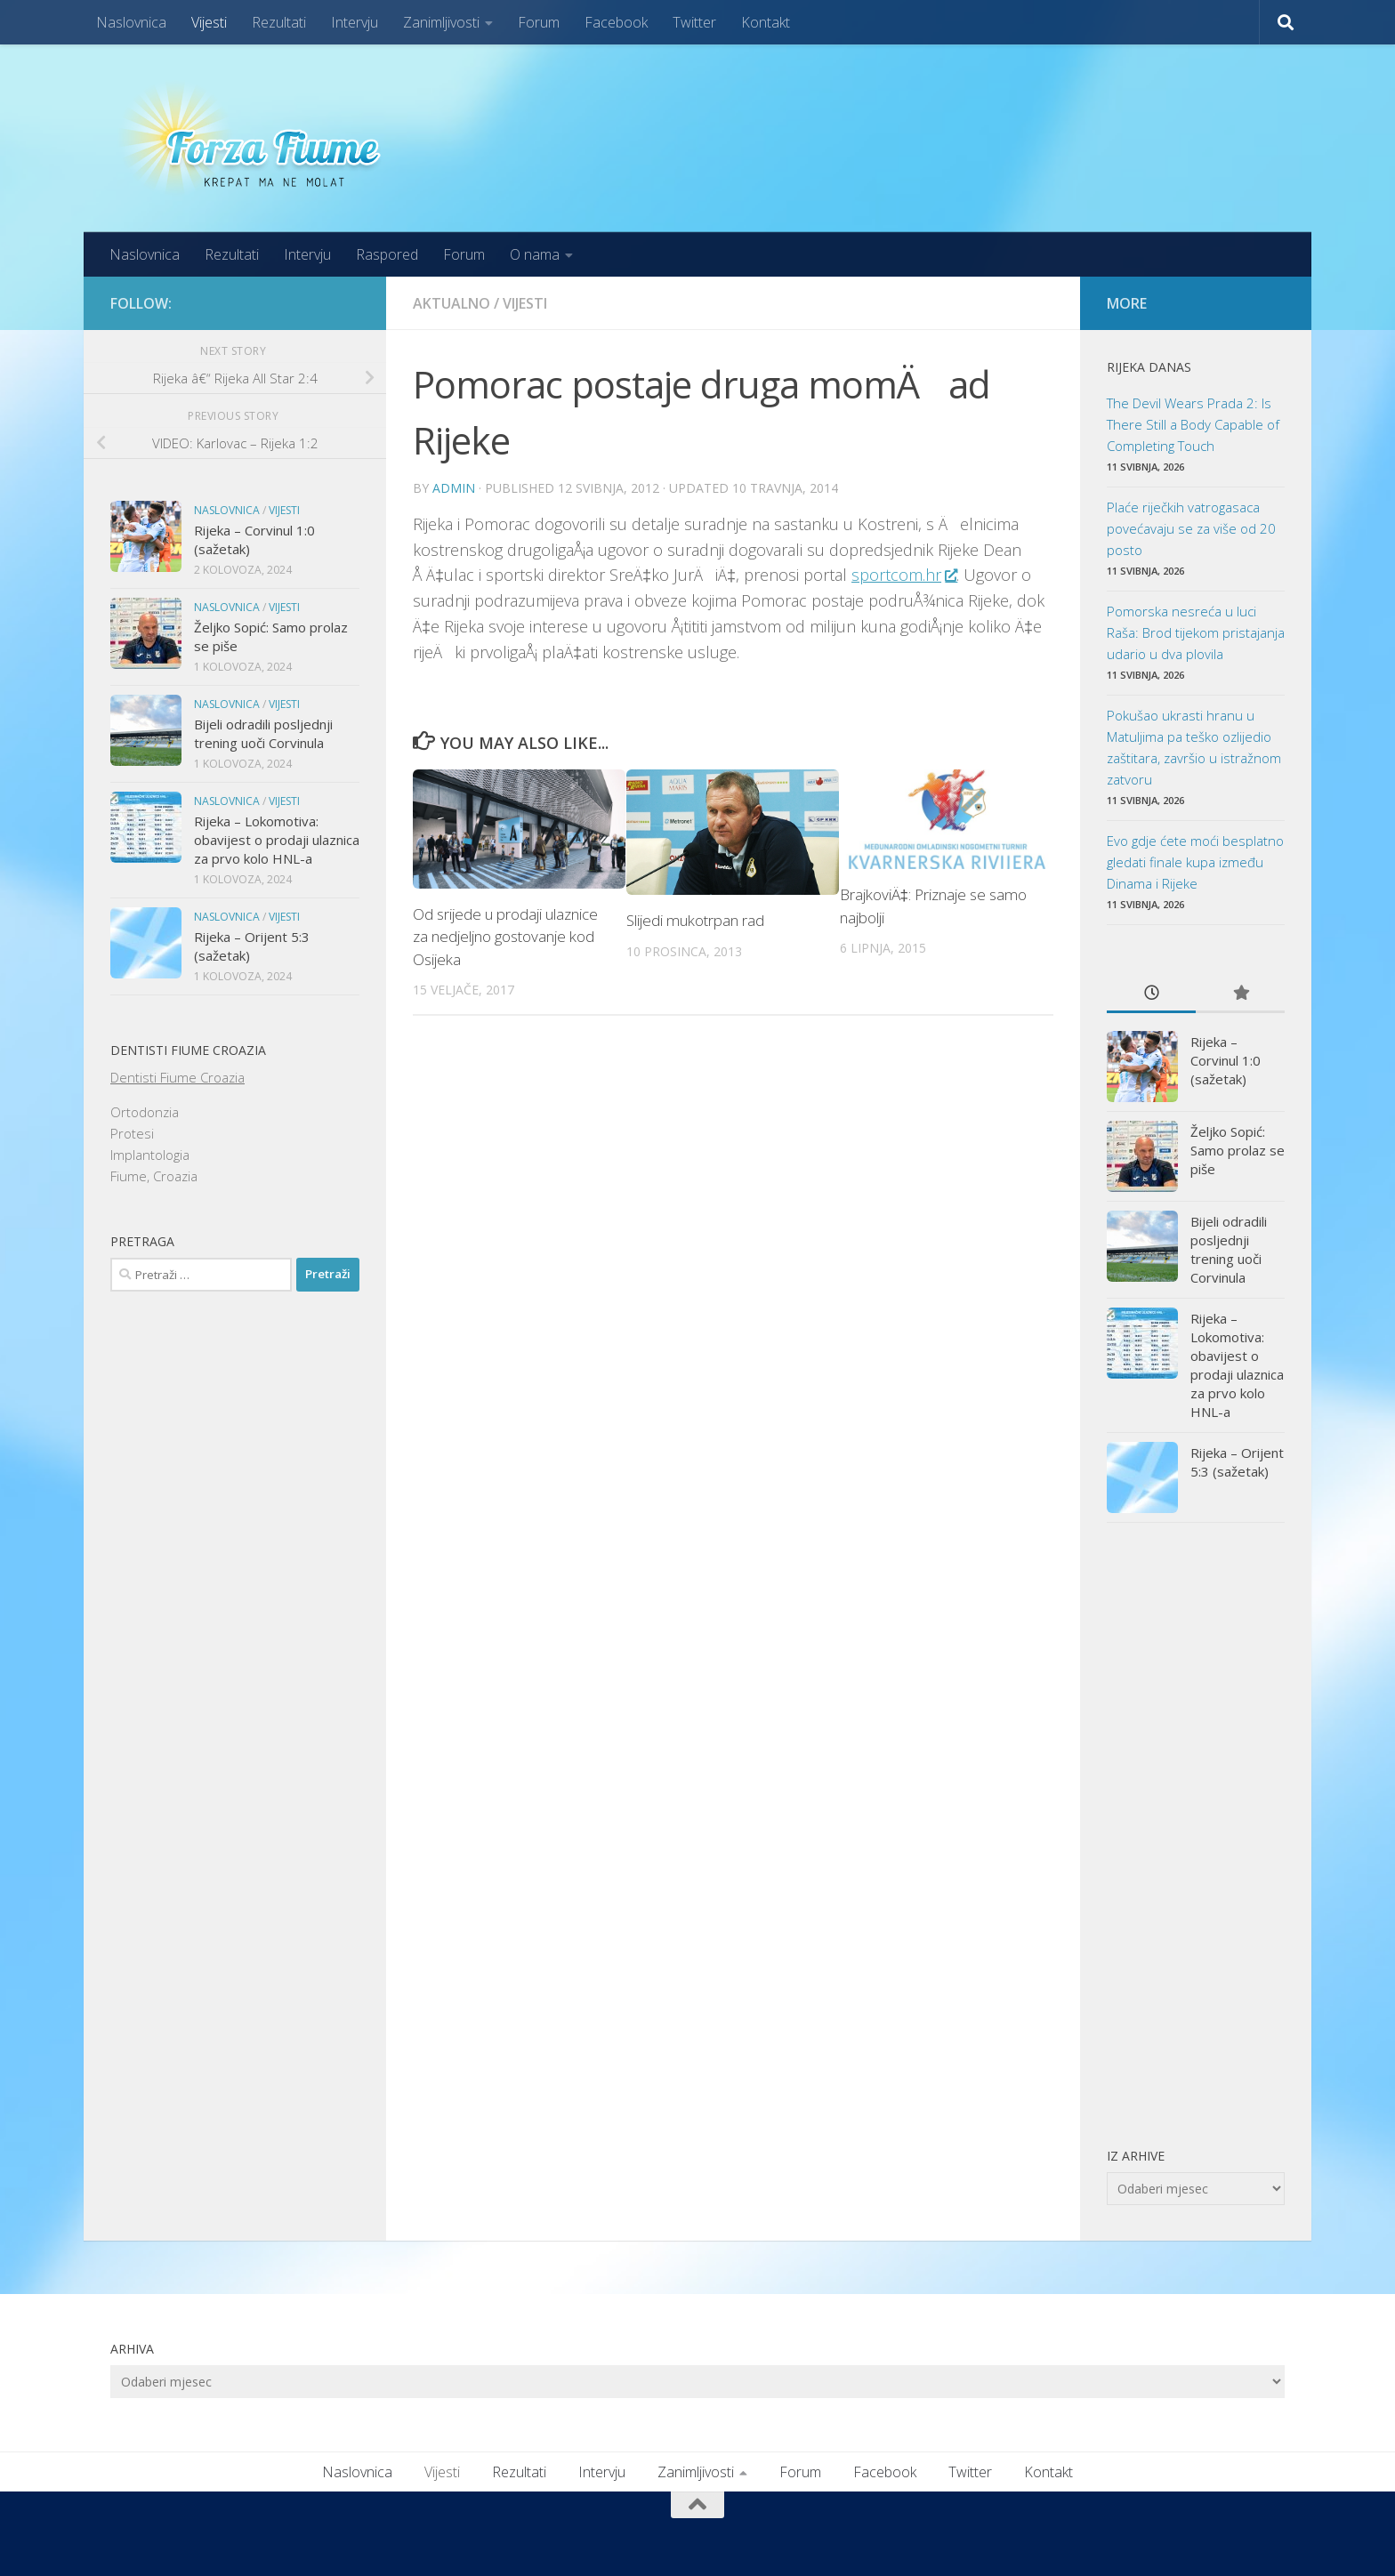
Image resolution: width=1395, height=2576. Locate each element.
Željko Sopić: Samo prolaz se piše (1237, 1150)
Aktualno (451, 303)
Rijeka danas (1149, 366)
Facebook (616, 22)
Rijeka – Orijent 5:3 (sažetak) (1237, 1462)
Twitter (694, 22)
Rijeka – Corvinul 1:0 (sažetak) (1225, 1060)
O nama (535, 254)
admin (453, 487)
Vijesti (209, 22)
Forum (539, 22)
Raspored (387, 254)
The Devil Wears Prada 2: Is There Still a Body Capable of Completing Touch (1193, 424)
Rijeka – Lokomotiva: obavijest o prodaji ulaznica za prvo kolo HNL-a (276, 839)
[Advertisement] (1196, 1834)
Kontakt (765, 22)
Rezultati (279, 22)
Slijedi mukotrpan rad (695, 920)
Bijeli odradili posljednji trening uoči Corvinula (263, 733)
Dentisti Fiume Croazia (177, 1077)
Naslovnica (131, 22)
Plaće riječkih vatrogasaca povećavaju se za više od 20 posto (1191, 528)
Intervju (354, 22)
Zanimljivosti (441, 22)
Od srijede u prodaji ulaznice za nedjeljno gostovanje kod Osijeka (505, 937)
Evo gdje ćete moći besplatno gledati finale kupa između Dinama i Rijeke (1195, 862)
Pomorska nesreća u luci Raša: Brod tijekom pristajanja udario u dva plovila (1196, 632)
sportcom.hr (903, 574)
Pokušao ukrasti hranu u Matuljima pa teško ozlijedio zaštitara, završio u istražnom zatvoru (1194, 747)
